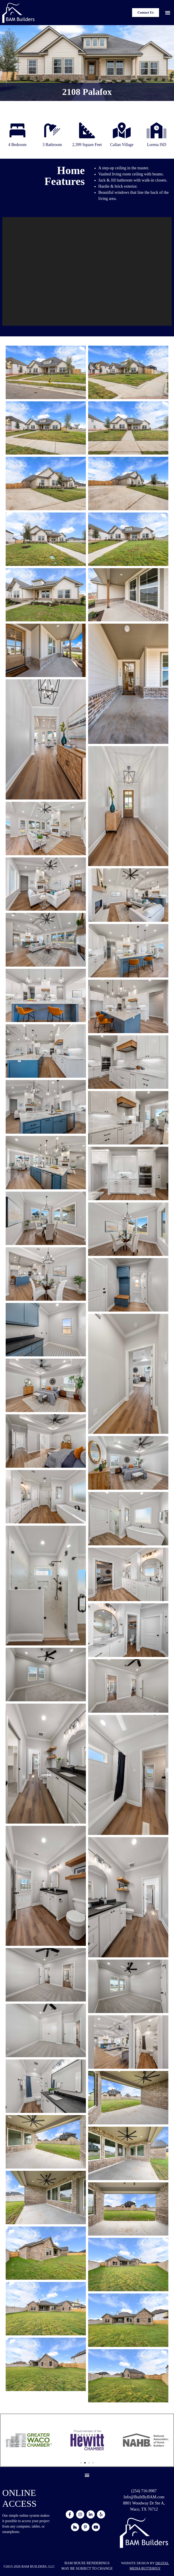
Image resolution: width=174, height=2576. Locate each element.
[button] (168, 13)
